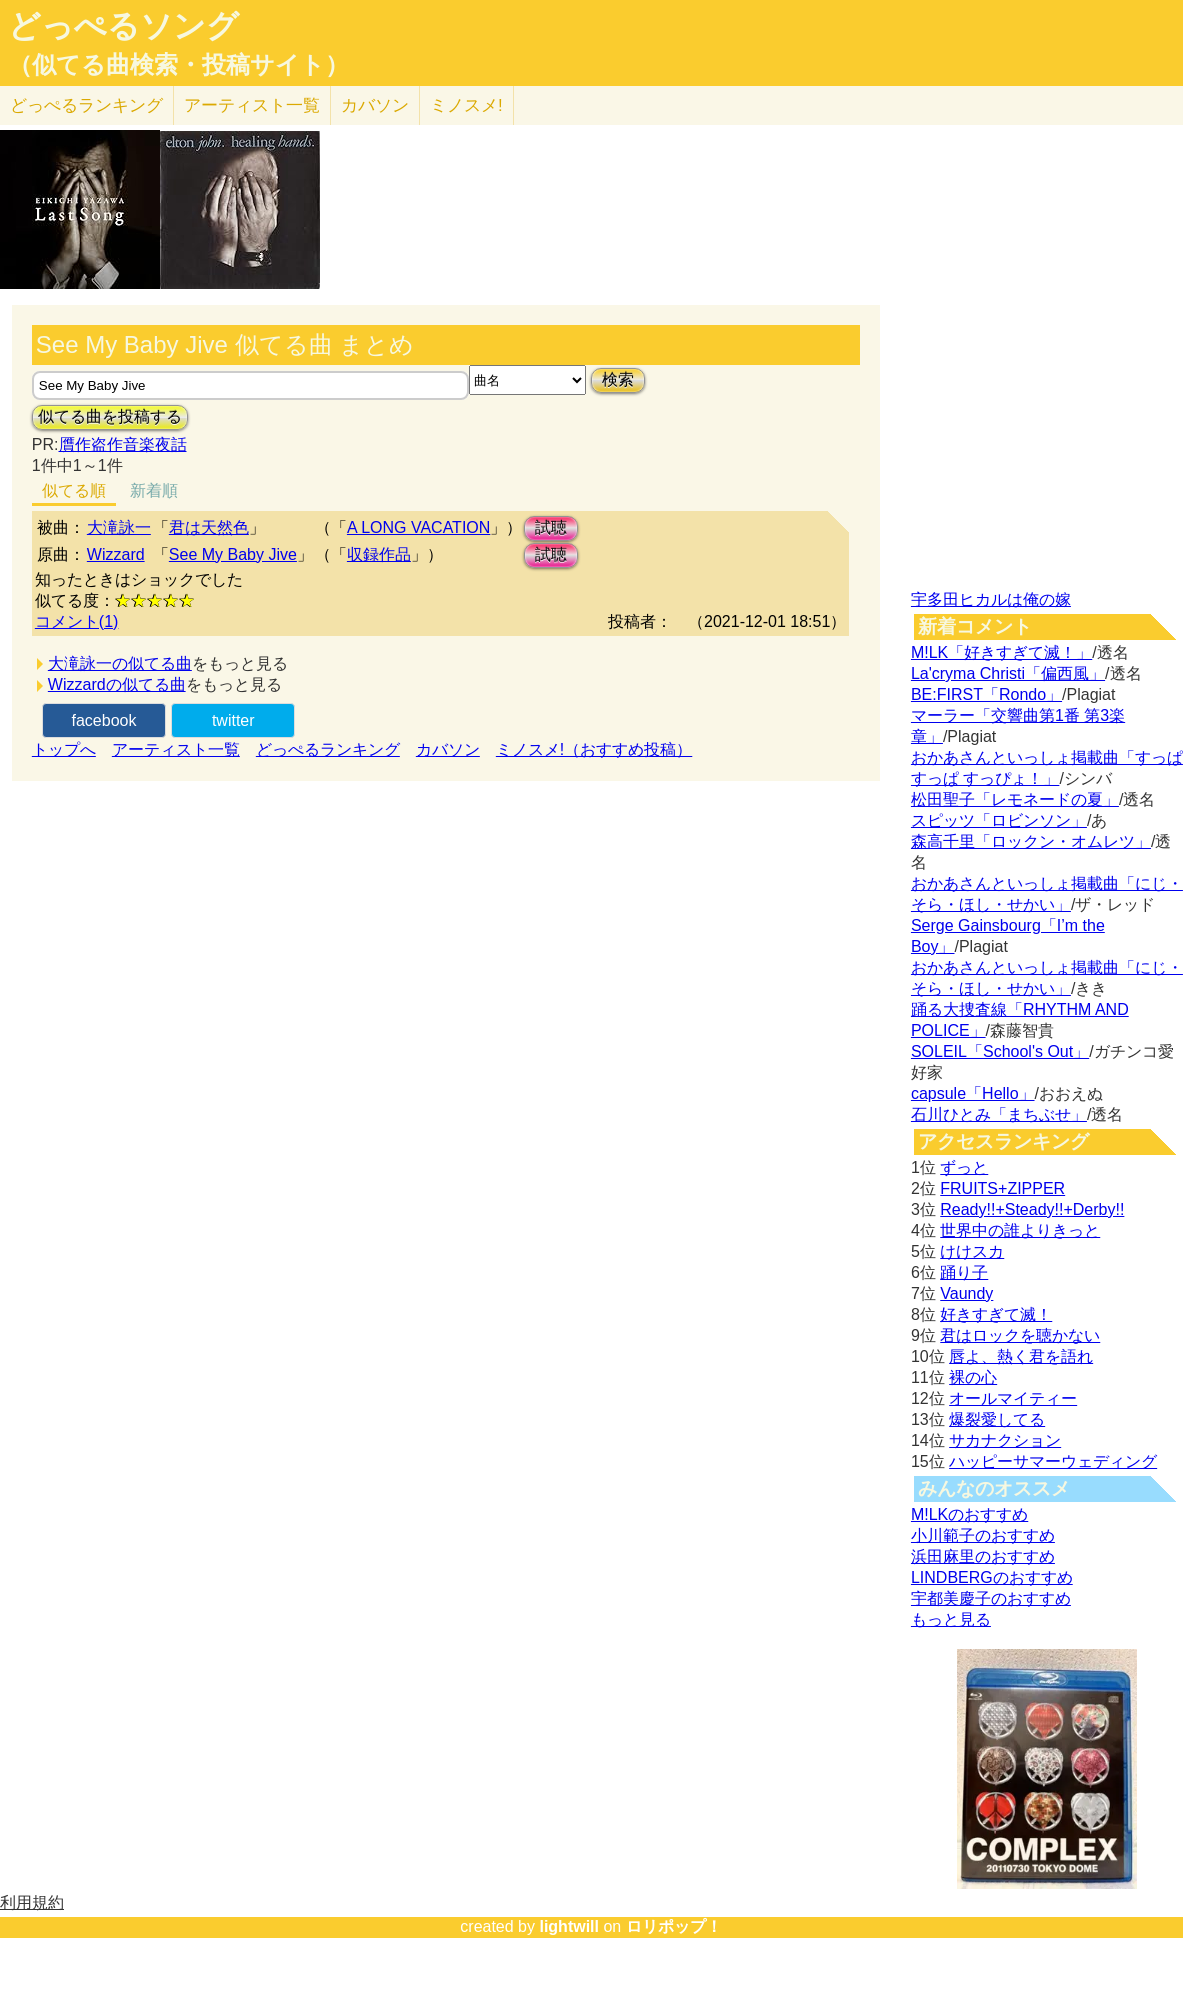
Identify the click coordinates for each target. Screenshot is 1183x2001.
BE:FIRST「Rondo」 (986, 694)
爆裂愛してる (997, 1419)
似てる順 (74, 490)
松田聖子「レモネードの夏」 (1015, 799)
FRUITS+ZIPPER (1002, 1188)
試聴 (551, 527)
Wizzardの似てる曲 (117, 684)
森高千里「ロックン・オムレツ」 (1031, 841)
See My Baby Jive (233, 554)
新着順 (154, 490)
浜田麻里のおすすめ (983, 1556)
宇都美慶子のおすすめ (991, 1598)
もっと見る (951, 1619)
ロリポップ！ (674, 1926)
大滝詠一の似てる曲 (120, 663)
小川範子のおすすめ (983, 1535)
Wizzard (116, 554)
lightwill (569, 1926)
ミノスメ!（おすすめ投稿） (594, 749)
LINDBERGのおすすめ (992, 1577)
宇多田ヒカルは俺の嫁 (991, 599)
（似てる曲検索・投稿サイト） (178, 65)
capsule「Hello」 (973, 1093)
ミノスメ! (466, 105)
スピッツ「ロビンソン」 (999, 820)
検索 (618, 379)
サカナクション (1005, 1440)
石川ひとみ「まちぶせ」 (999, 1114)
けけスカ (972, 1251)
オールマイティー (1013, 1398)
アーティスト (252, 105)
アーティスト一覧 (176, 749)
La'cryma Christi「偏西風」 (1008, 673)
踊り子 (964, 1272)
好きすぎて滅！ (996, 1314)
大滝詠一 (119, 527)
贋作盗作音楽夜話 (123, 444)
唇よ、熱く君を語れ (1021, 1356)
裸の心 (973, 1377)
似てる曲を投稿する (110, 416)
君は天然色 (209, 527)
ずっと (964, 1167)
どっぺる (86, 105)
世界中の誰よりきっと (1020, 1230)
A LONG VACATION (418, 527)
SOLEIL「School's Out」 (1000, 1051)
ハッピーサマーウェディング (1053, 1461)
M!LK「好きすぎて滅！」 (1001, 652)
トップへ (64, 749)
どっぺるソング (123, 26)
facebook (104, 720)
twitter (233, 720)
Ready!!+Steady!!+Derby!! (1032, 1209)
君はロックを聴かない (1020, 1335)
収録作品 (379, 554)
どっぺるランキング (328, 749)
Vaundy (966, 1293)
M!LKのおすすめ (969, 1514)
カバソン (375, 105)
